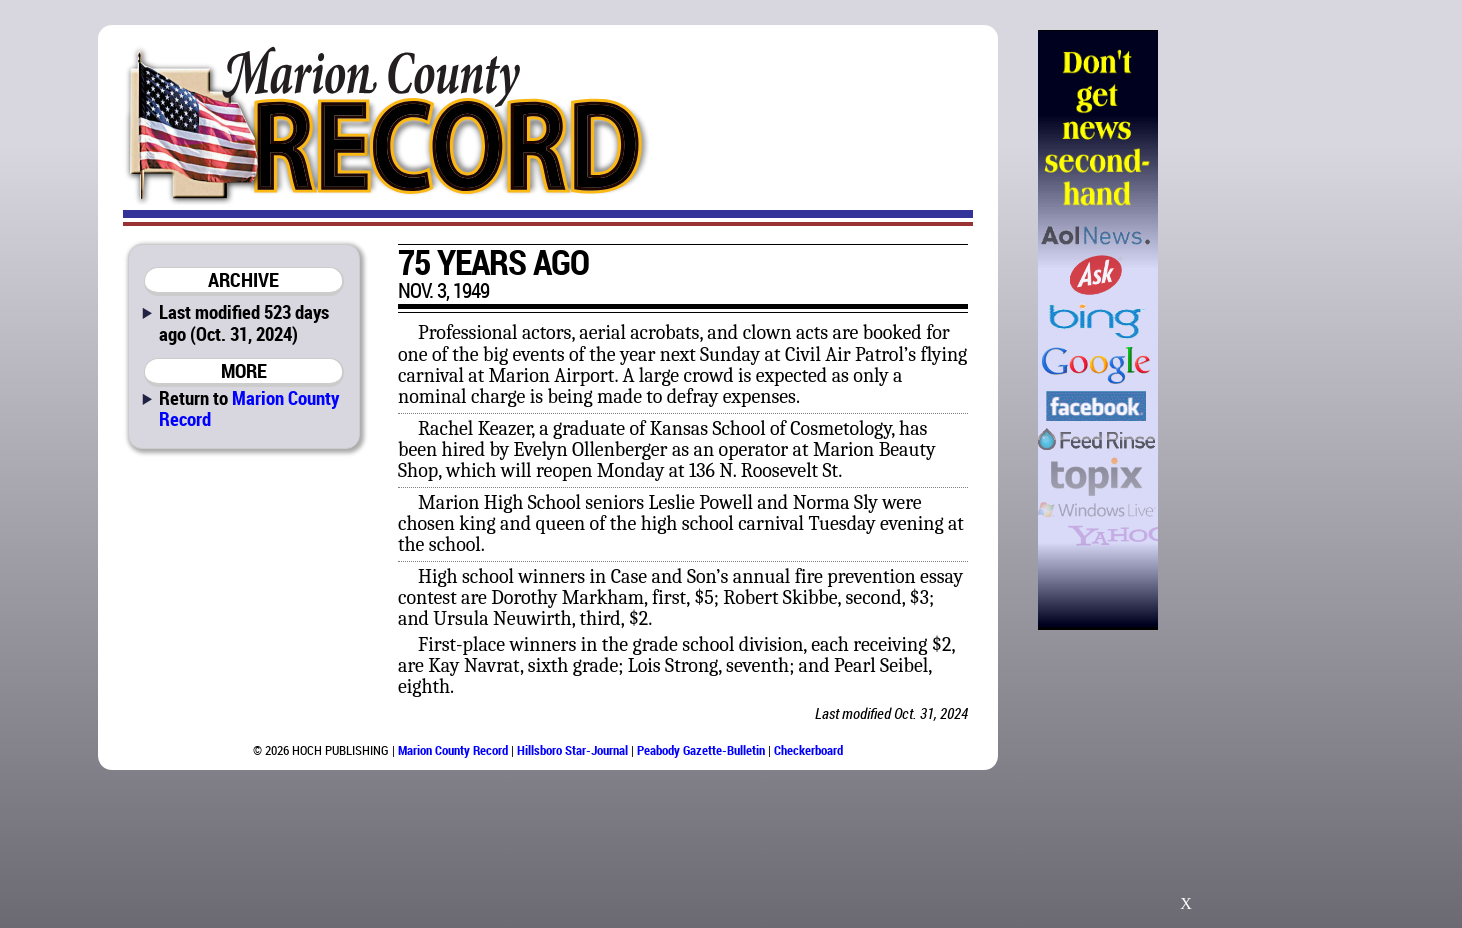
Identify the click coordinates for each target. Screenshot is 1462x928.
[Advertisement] (1260, 330)
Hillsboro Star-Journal (572, 750)
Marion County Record (249, 408)
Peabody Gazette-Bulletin (701, 750)
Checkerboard (808, 750)
